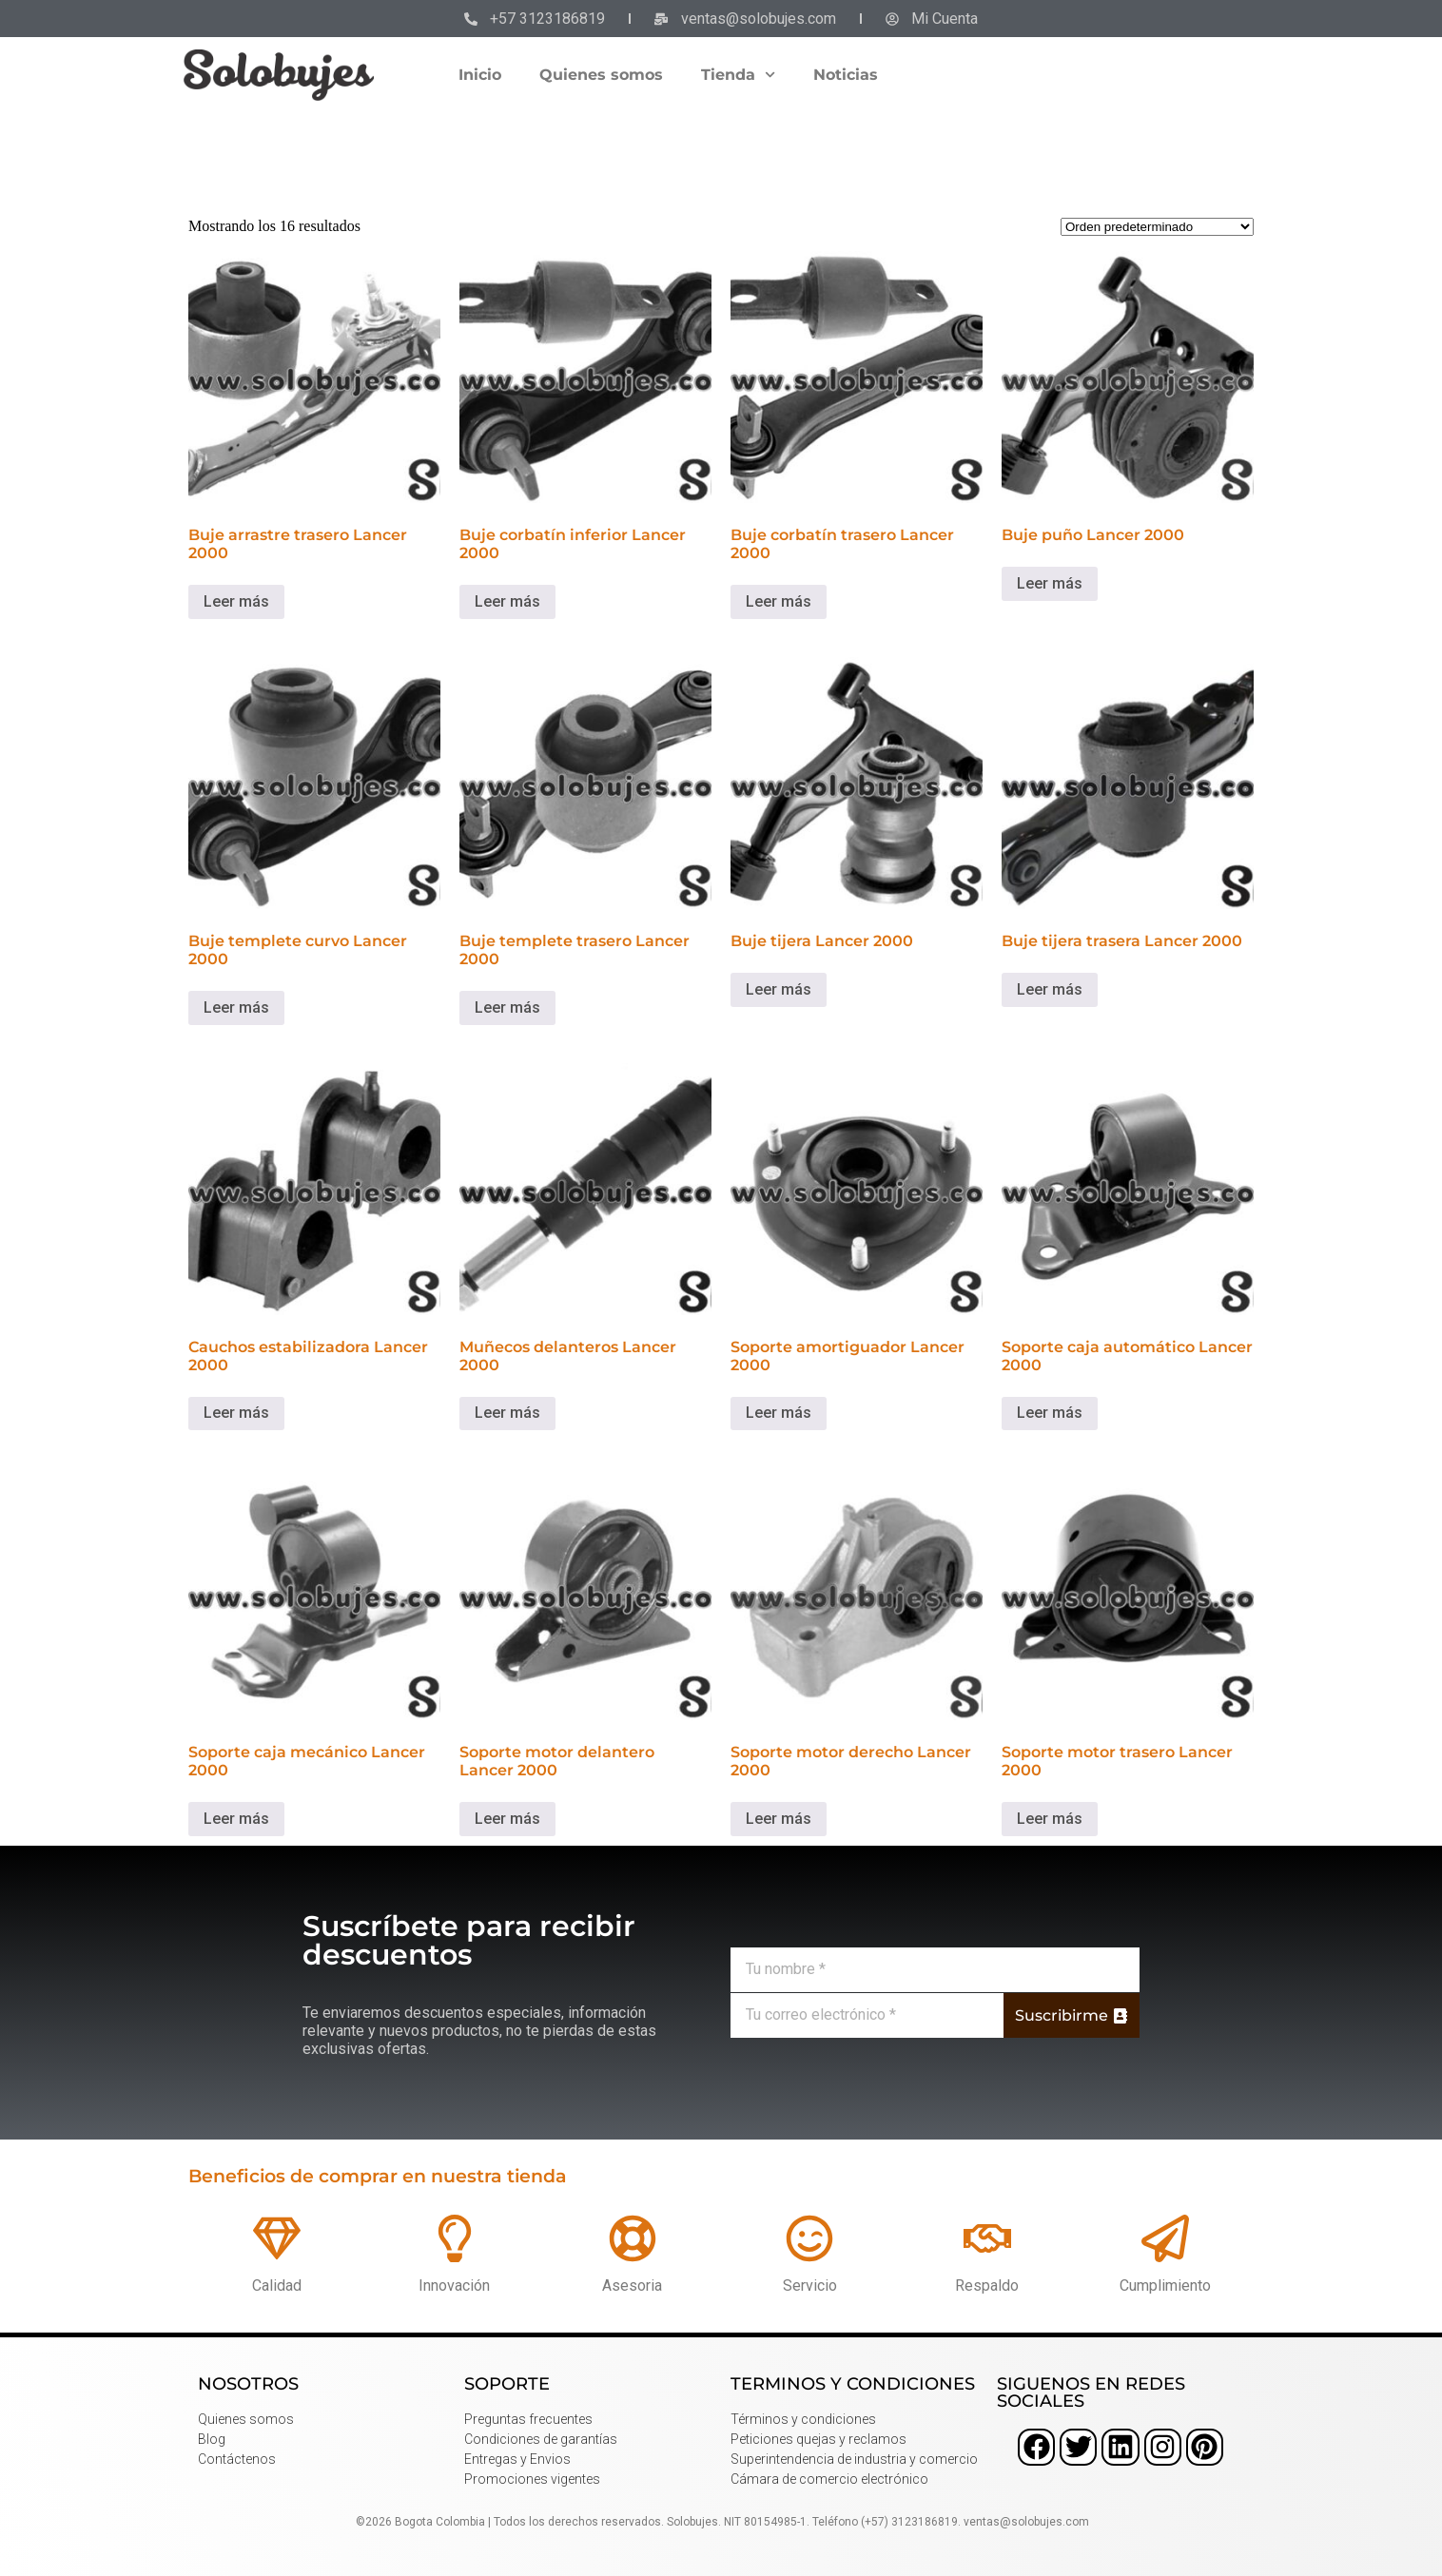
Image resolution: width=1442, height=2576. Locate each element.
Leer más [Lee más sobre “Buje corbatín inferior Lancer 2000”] (507, 601)
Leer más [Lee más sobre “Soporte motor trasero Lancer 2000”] (1049, 1819)
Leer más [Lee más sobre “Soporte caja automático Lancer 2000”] (1049, 1413)
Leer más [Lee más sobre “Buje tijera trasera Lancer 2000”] (1049, 989)
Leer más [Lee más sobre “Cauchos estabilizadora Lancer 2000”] (236, 1413)
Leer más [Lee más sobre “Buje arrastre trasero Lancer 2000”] (236, 601)
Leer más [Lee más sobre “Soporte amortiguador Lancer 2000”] (778, 1413)
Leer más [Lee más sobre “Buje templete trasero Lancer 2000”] (507, 1007)
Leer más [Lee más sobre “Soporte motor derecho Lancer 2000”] (778, 1819)
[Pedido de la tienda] (1157, 227)
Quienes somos (601, 75)
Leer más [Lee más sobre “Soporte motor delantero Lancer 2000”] (507, 1819)
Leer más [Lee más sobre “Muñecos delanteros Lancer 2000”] (507, 1413)
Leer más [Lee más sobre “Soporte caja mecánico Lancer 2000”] (236, 1819)
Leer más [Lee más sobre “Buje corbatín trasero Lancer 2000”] (778, 601)
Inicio (479, 75)
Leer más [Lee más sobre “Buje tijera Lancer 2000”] (778, 989)
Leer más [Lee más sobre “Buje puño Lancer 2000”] (1049, 583)
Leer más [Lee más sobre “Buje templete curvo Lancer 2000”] (236, 1007)
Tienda (738, 74)
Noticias (845, 75)
